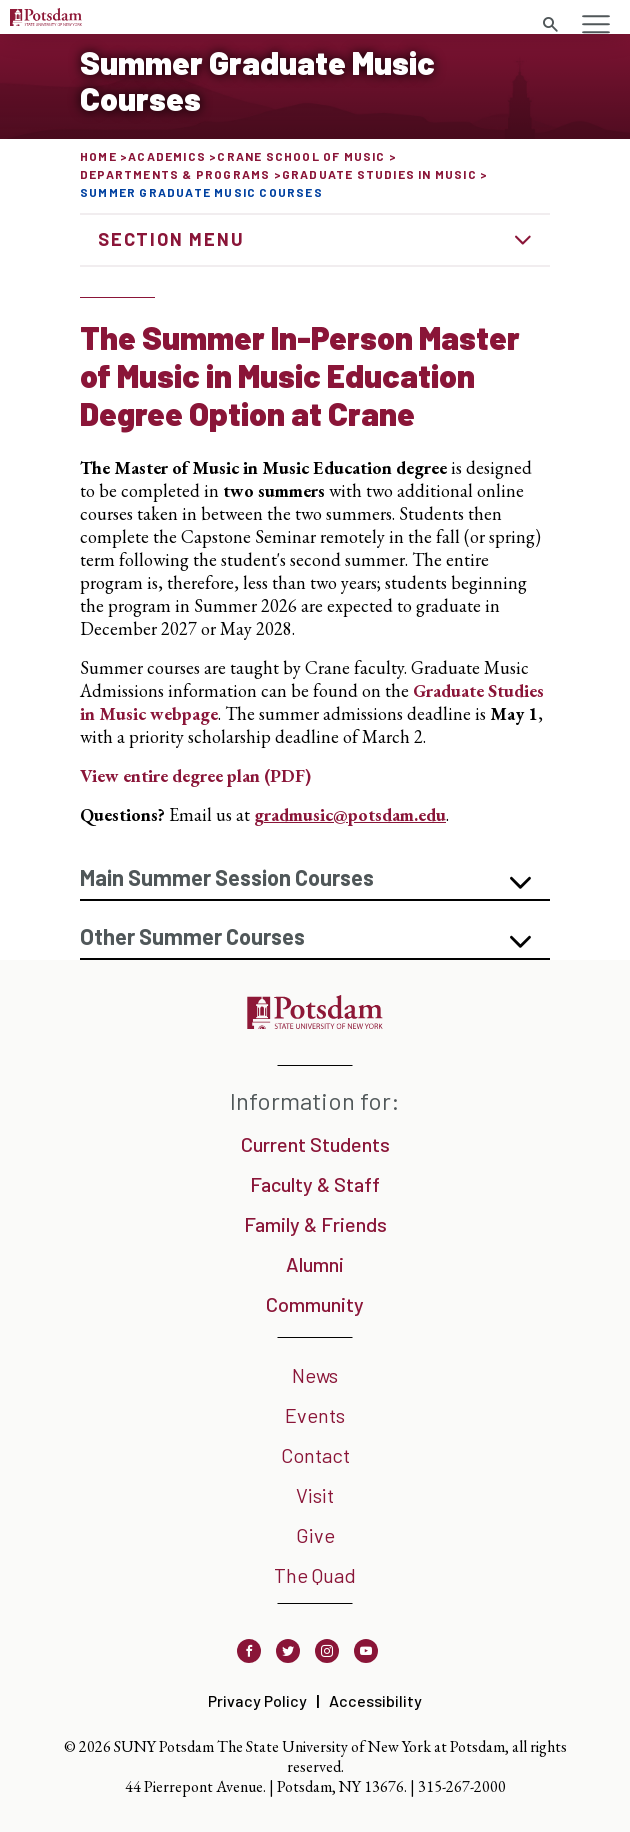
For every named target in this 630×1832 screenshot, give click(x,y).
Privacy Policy (257, 1700)
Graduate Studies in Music (379, 174)
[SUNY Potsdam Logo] (46, 19)
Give (315, 1535)
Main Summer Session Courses (227, 877)
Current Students (315, 1144)
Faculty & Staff (315, 1184)
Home (98, 156)
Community (315, 1304)
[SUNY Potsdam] (315, 1022)
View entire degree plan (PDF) (195, 775)
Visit (315, 1495)
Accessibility (375, 1700)
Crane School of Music (301, 156)
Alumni (315, 1264)
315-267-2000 (462, 1786)
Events (315, 1415)
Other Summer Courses (192, 936)
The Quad (315, 1575)
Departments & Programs (175, 174)
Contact (315, 1455)
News (315, 1375)
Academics (167, 156)
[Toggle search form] (550, 25)
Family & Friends (315, 1224)
